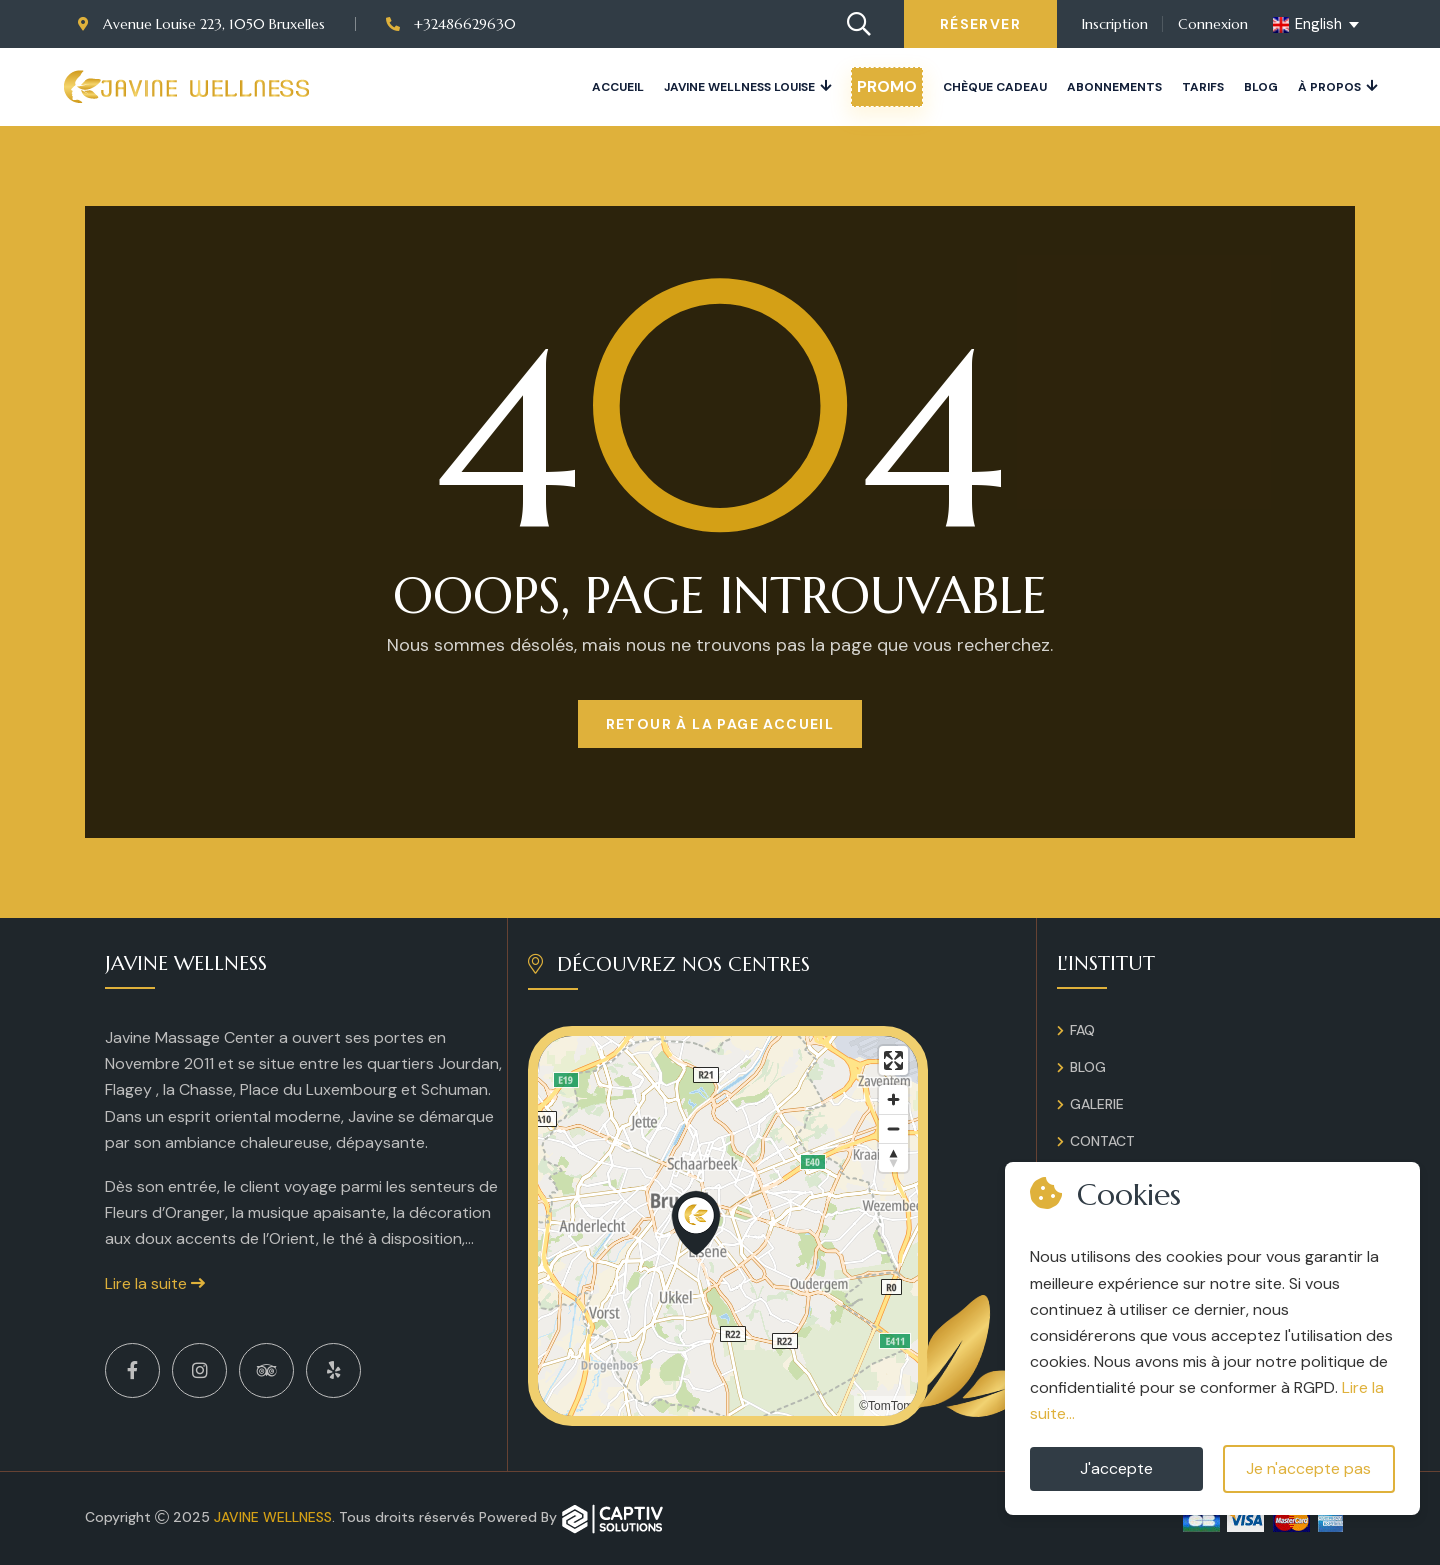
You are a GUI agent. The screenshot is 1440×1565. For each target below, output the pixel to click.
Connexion (1213, 24)
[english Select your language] (1317, 25)
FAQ (1082, 1030)
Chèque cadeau (995, 87)
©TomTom (886, 1406)
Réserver (980, 24)
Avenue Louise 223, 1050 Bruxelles (201, 24)
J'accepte (1116, 1468)
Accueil (618, 87)
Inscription (1115, 24)
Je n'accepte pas (1308, 1468)
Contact (1102, 1141)
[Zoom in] (893, 1099)
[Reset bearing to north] (893, 1157)
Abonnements (1114, 87)
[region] (728, 1226)
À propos (1329, 87)
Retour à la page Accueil (720, 724)
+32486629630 (451, 24)
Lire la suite (155, 1283)
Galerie (1097, 1104)
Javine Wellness (273, 1517)
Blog (1261, 87)
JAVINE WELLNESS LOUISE (739, 87)
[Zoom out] (893, 1128)
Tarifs (1203, 87)
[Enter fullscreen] (893, 1060)
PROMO (887, 86)
